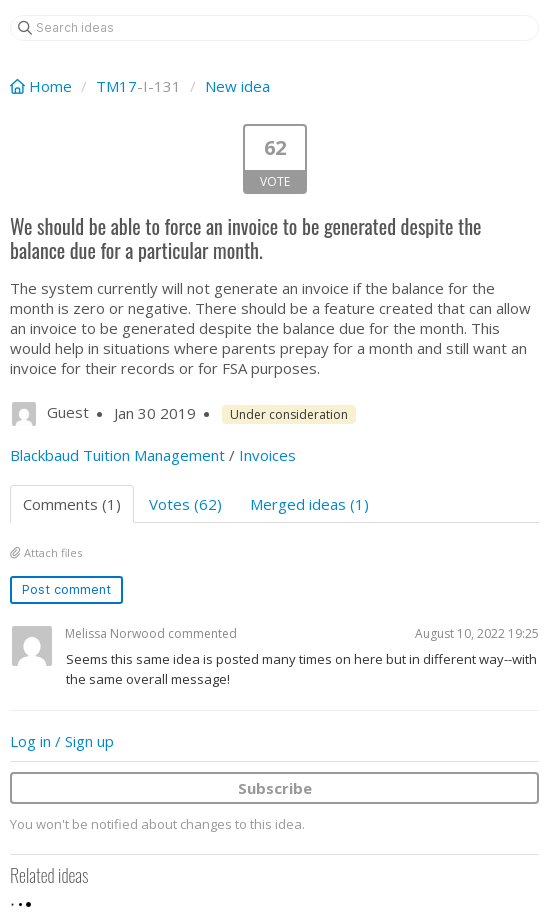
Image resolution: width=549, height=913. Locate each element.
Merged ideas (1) (309, 504)
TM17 (116, 86)
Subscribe (275, 788)
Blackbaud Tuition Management (117, 455)
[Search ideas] (274, 28)
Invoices (267, 455)
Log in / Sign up (62, 741)
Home (43, 86)
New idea (237, 86)
